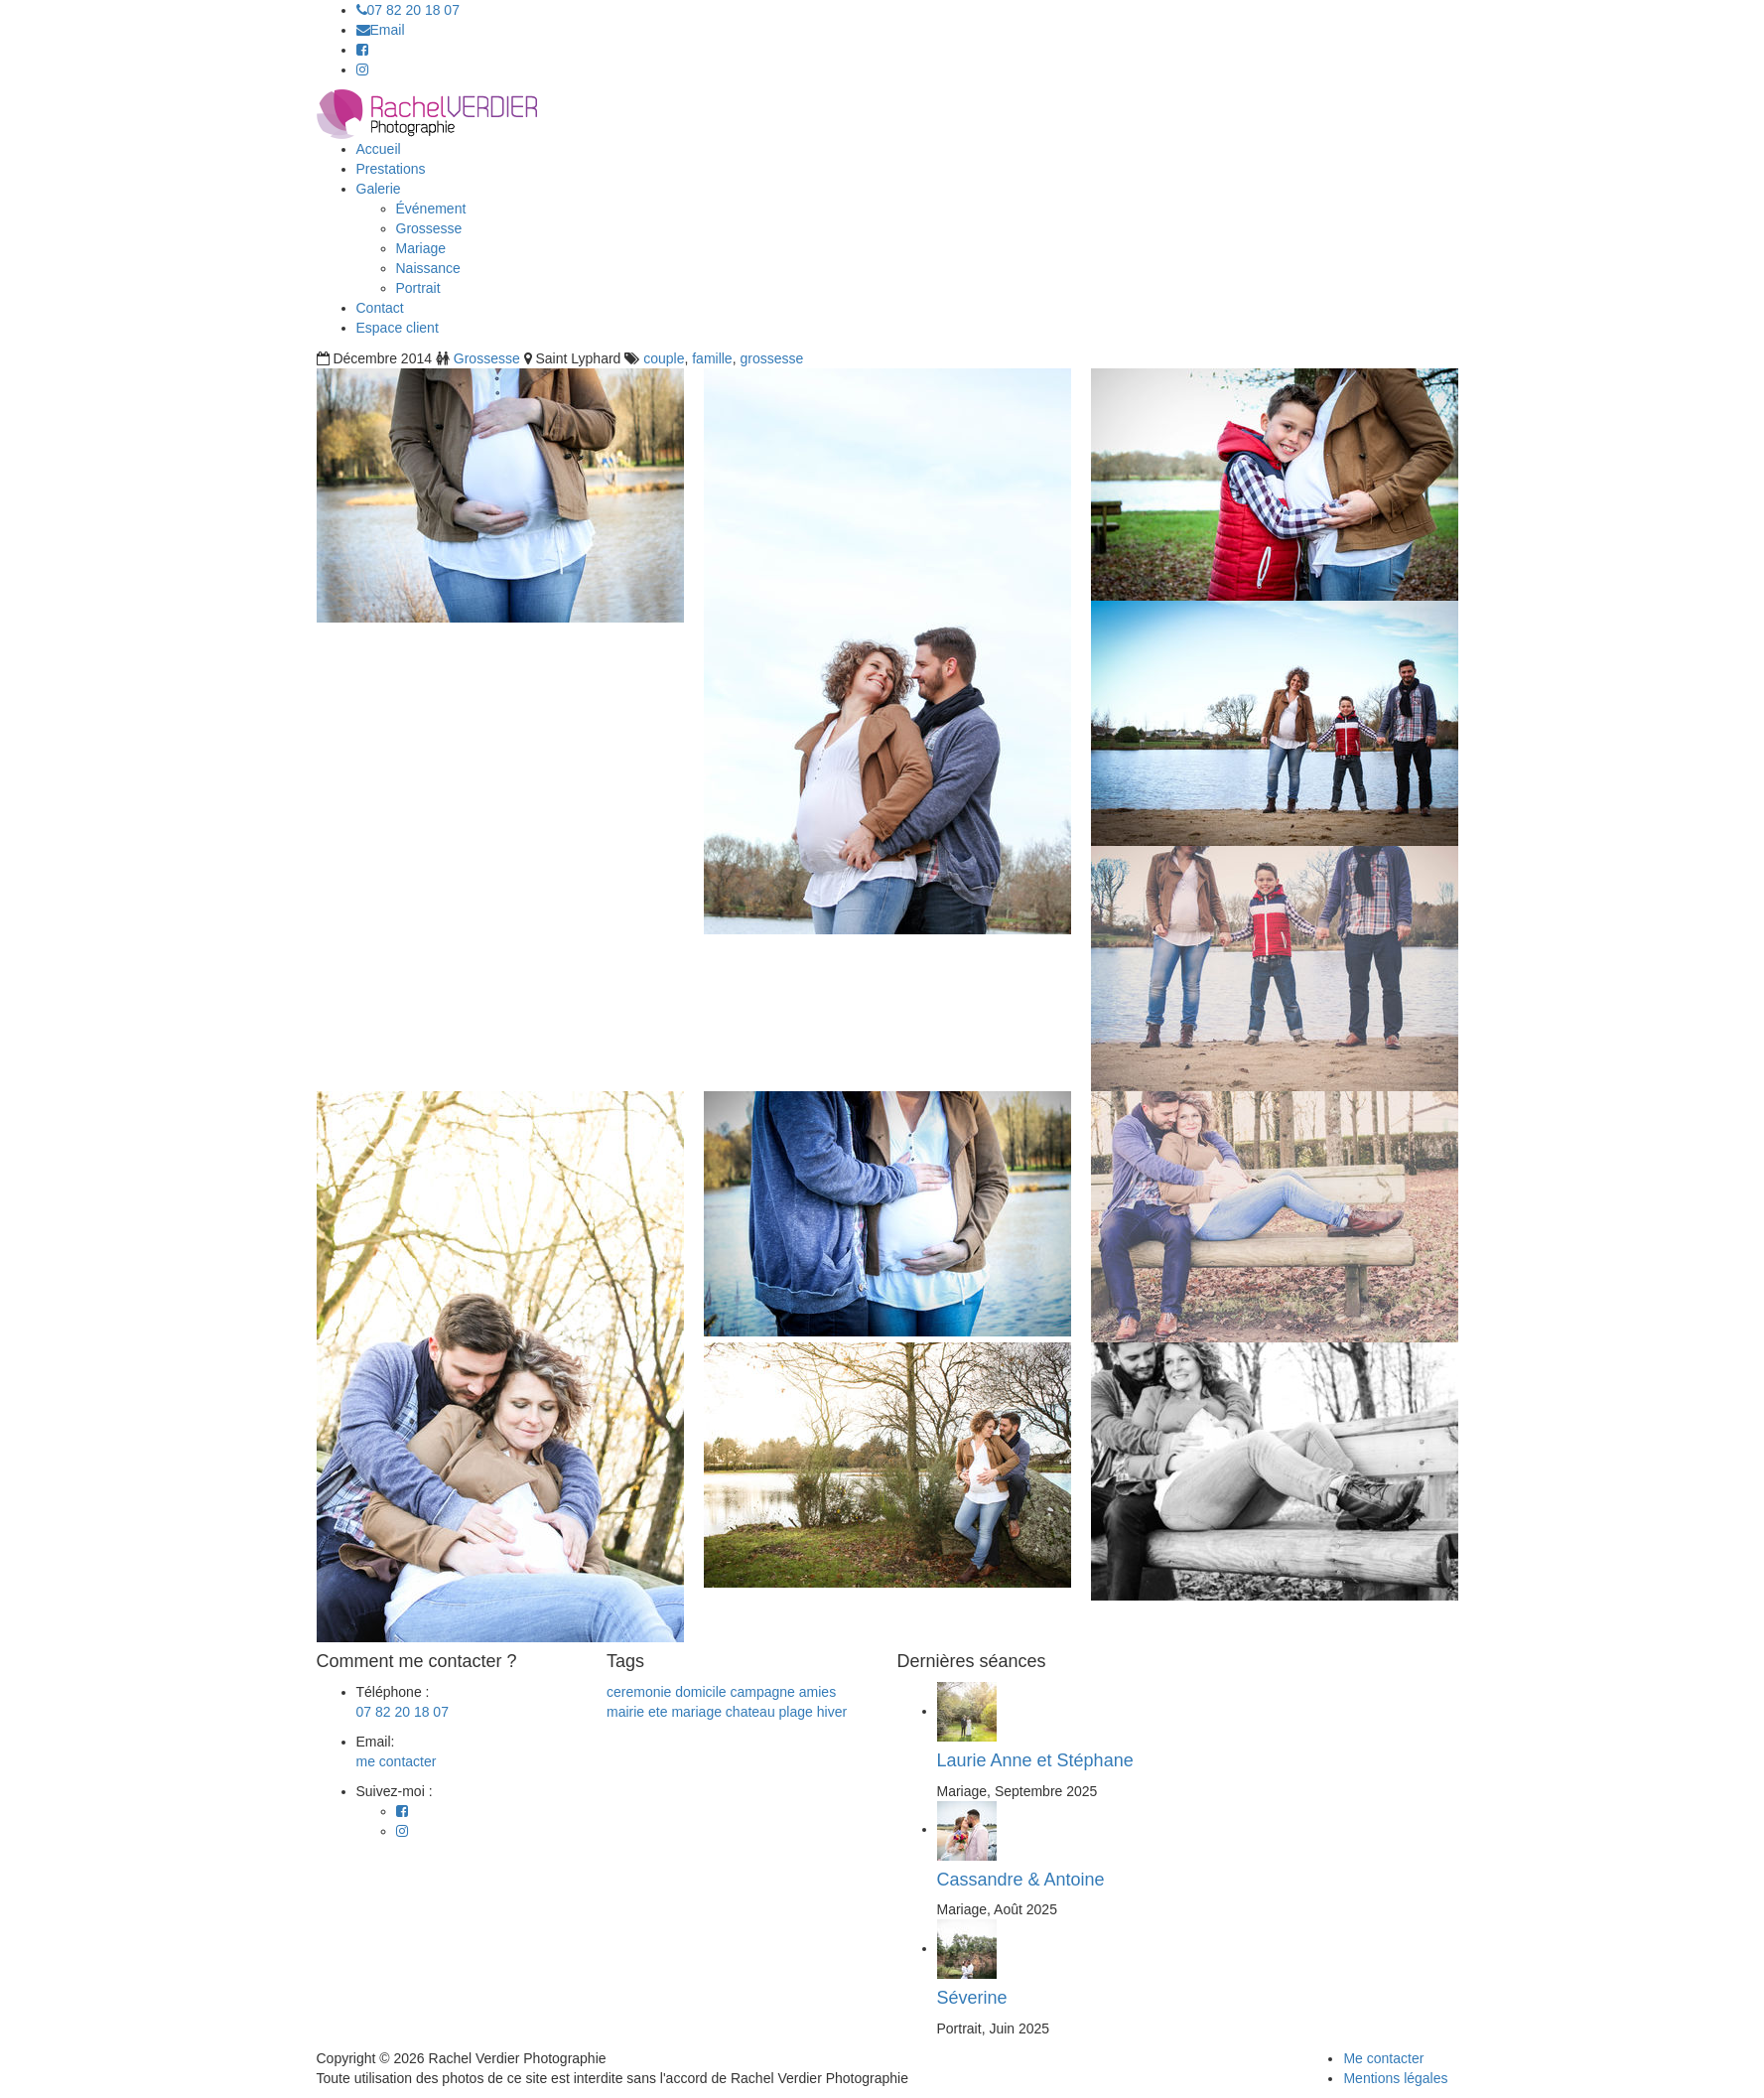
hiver (832, 1712)
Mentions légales (1395, 2078)
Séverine (972, 1998)
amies (817, 1692)
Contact (380, 308)
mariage (696, 1712)
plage (796, 1712)
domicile (700, 1692)
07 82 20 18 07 (408, 10)
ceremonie (639, 1692)
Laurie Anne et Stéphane (1035, 1760)
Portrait (418, 288)
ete (657, 1712)
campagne (763, 1692)
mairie (625, 1712)
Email (380, 30)
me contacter (396, 1761)
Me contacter (1383, 2058)
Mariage (421, 248)
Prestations (391, 169)
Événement (431, 208)
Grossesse (429, 228)
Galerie (378, 189)
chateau (750, 1712)
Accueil (378, 149)
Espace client (397, 328)
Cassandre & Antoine (1021, 1879)
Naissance (428, 268)
